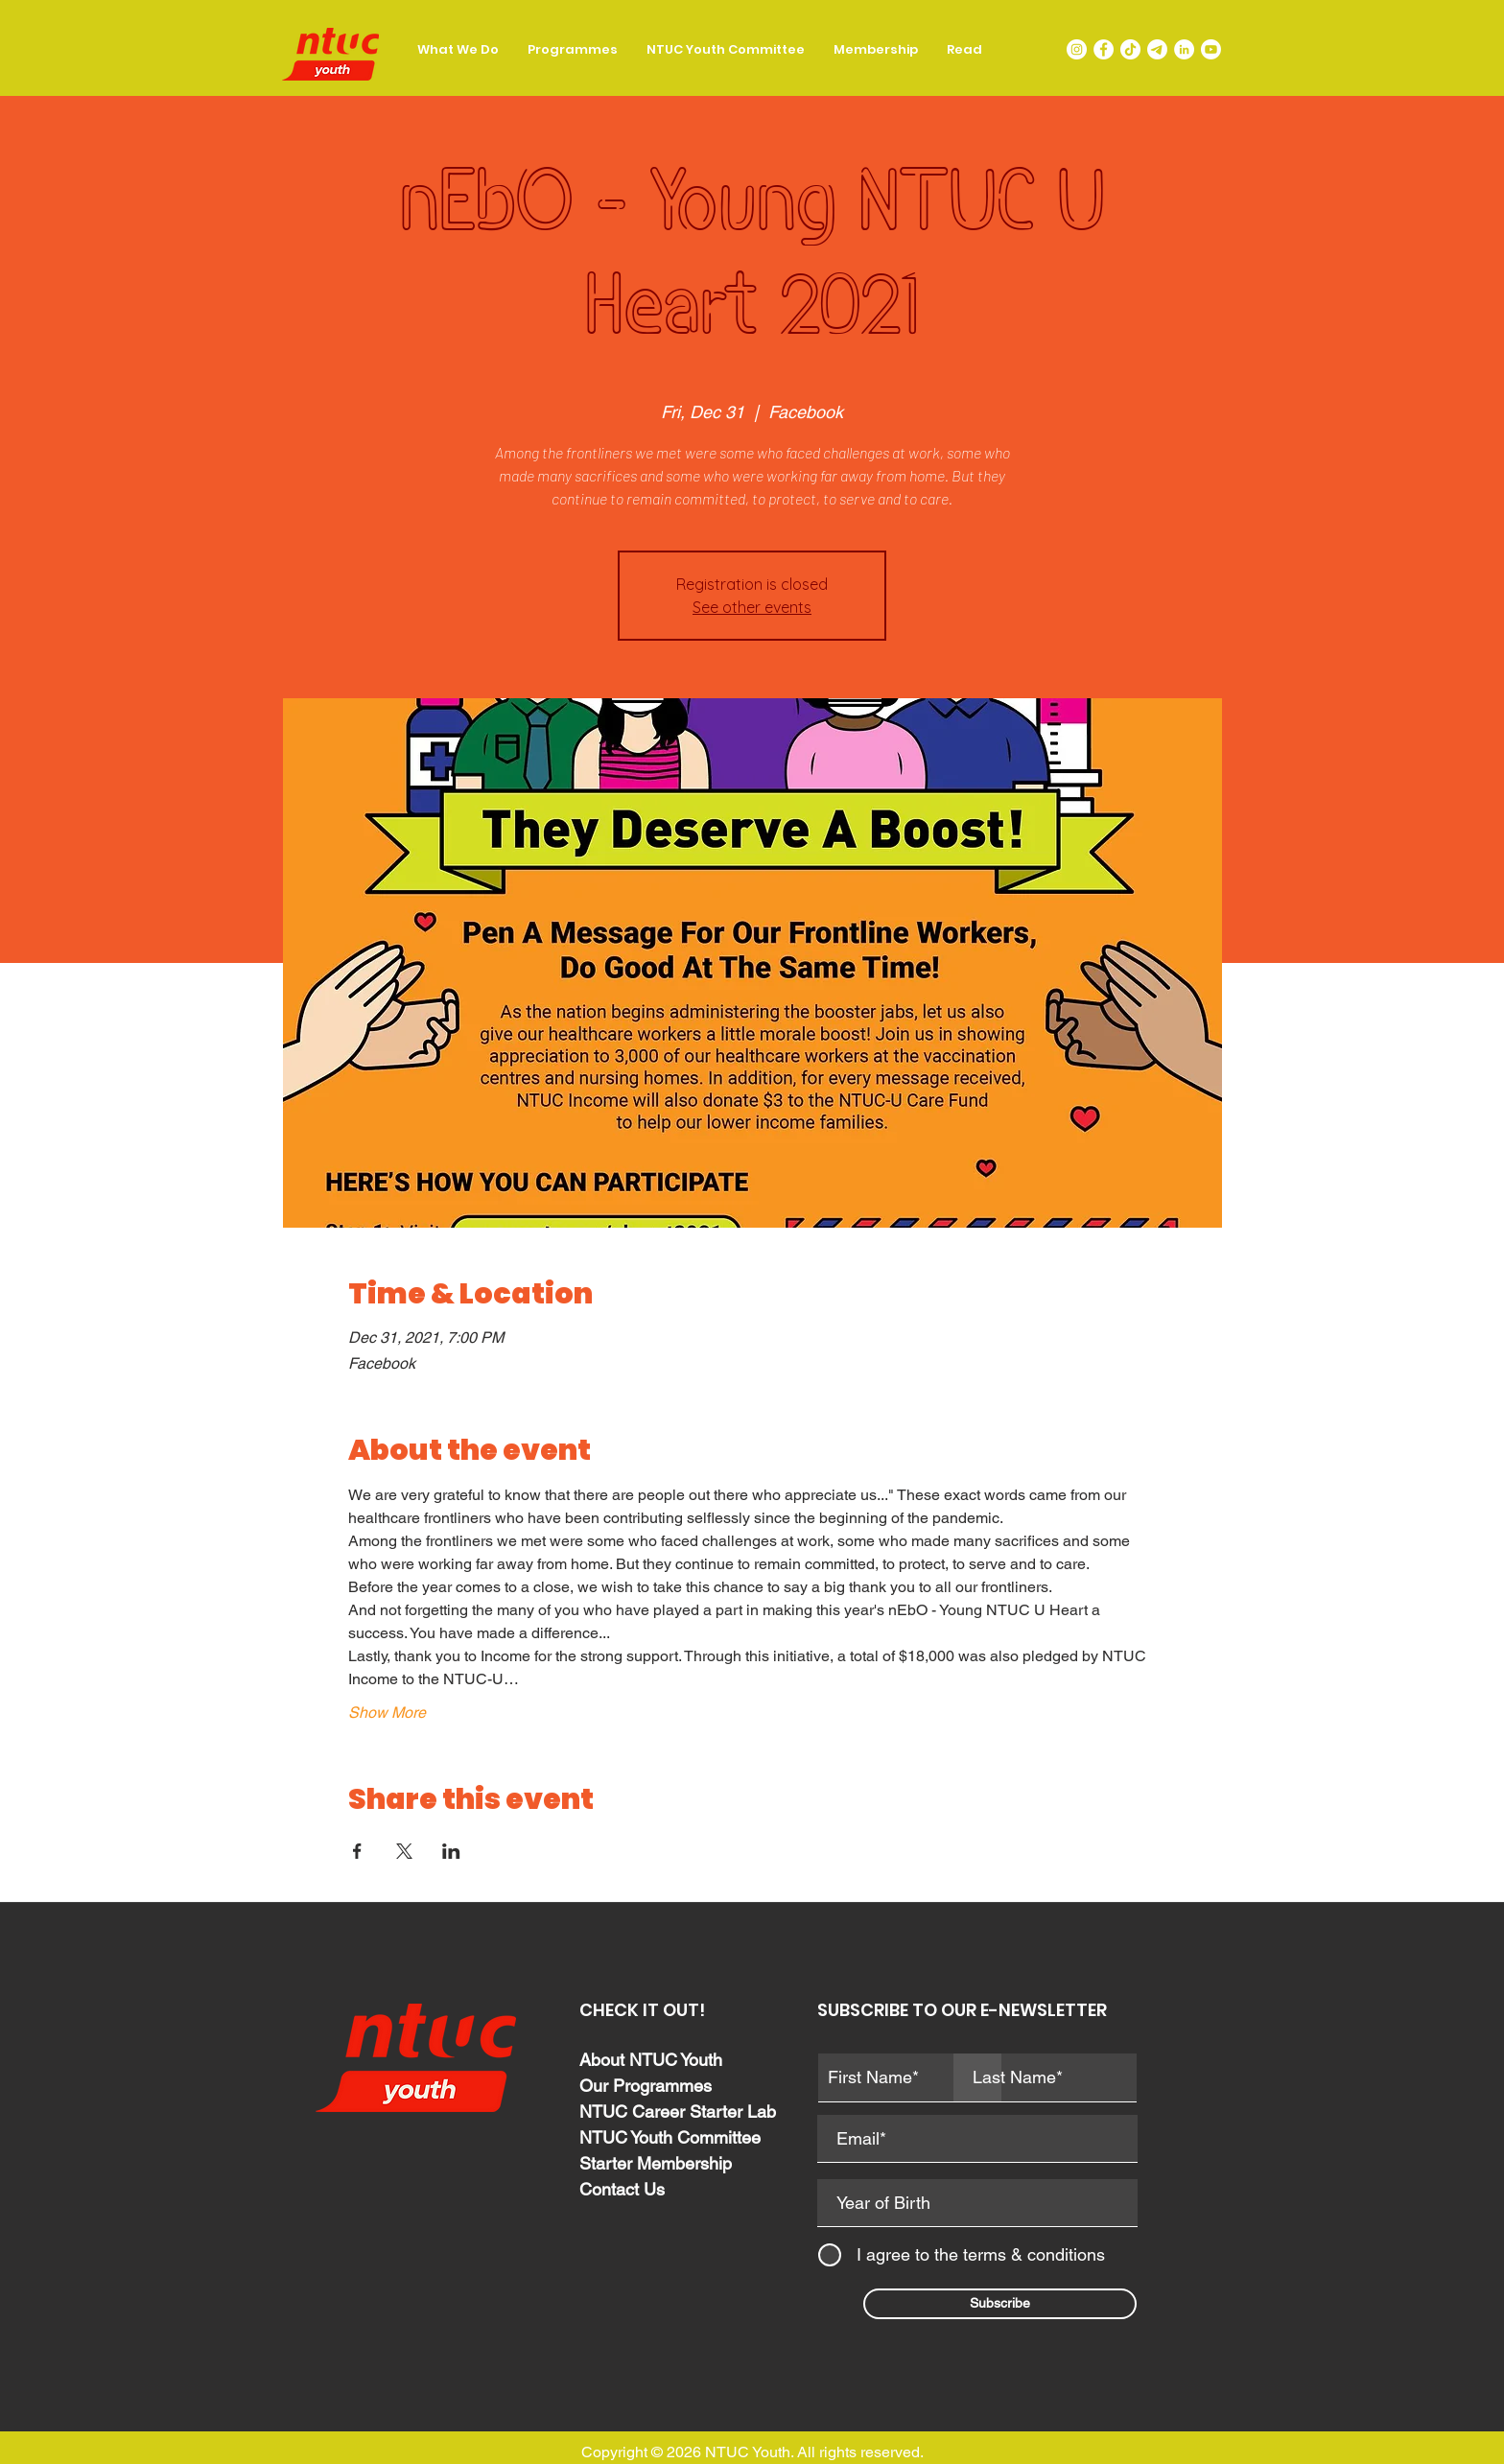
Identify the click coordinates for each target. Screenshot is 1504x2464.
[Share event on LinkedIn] (451, 1851)
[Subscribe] (1000, 2303)
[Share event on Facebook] (357, 1851)
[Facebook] (1103, 49)
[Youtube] (1211, 49)
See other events (752, 607)
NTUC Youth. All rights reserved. (814, 2452)
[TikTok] (1130, 49)
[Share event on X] (404, 1851)
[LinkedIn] (1184, 49)
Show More (387, 1712)
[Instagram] (1077, 49)
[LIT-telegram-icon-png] (1157, 49)
